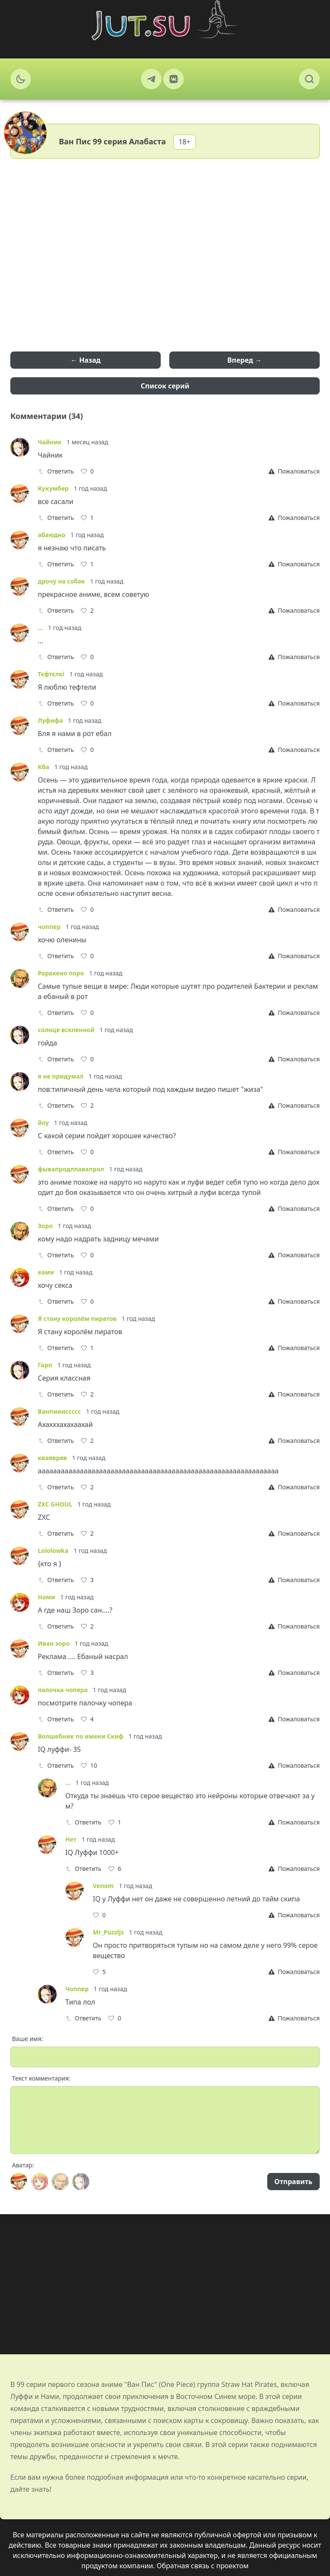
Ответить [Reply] (56, 471)
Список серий (165, 386)
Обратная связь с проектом (203, 2565)
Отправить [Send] (293, 2181)
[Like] (87, 471)
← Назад (85, 360)
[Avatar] (19, 2181)
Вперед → (244, 360)
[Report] (294, 471)
